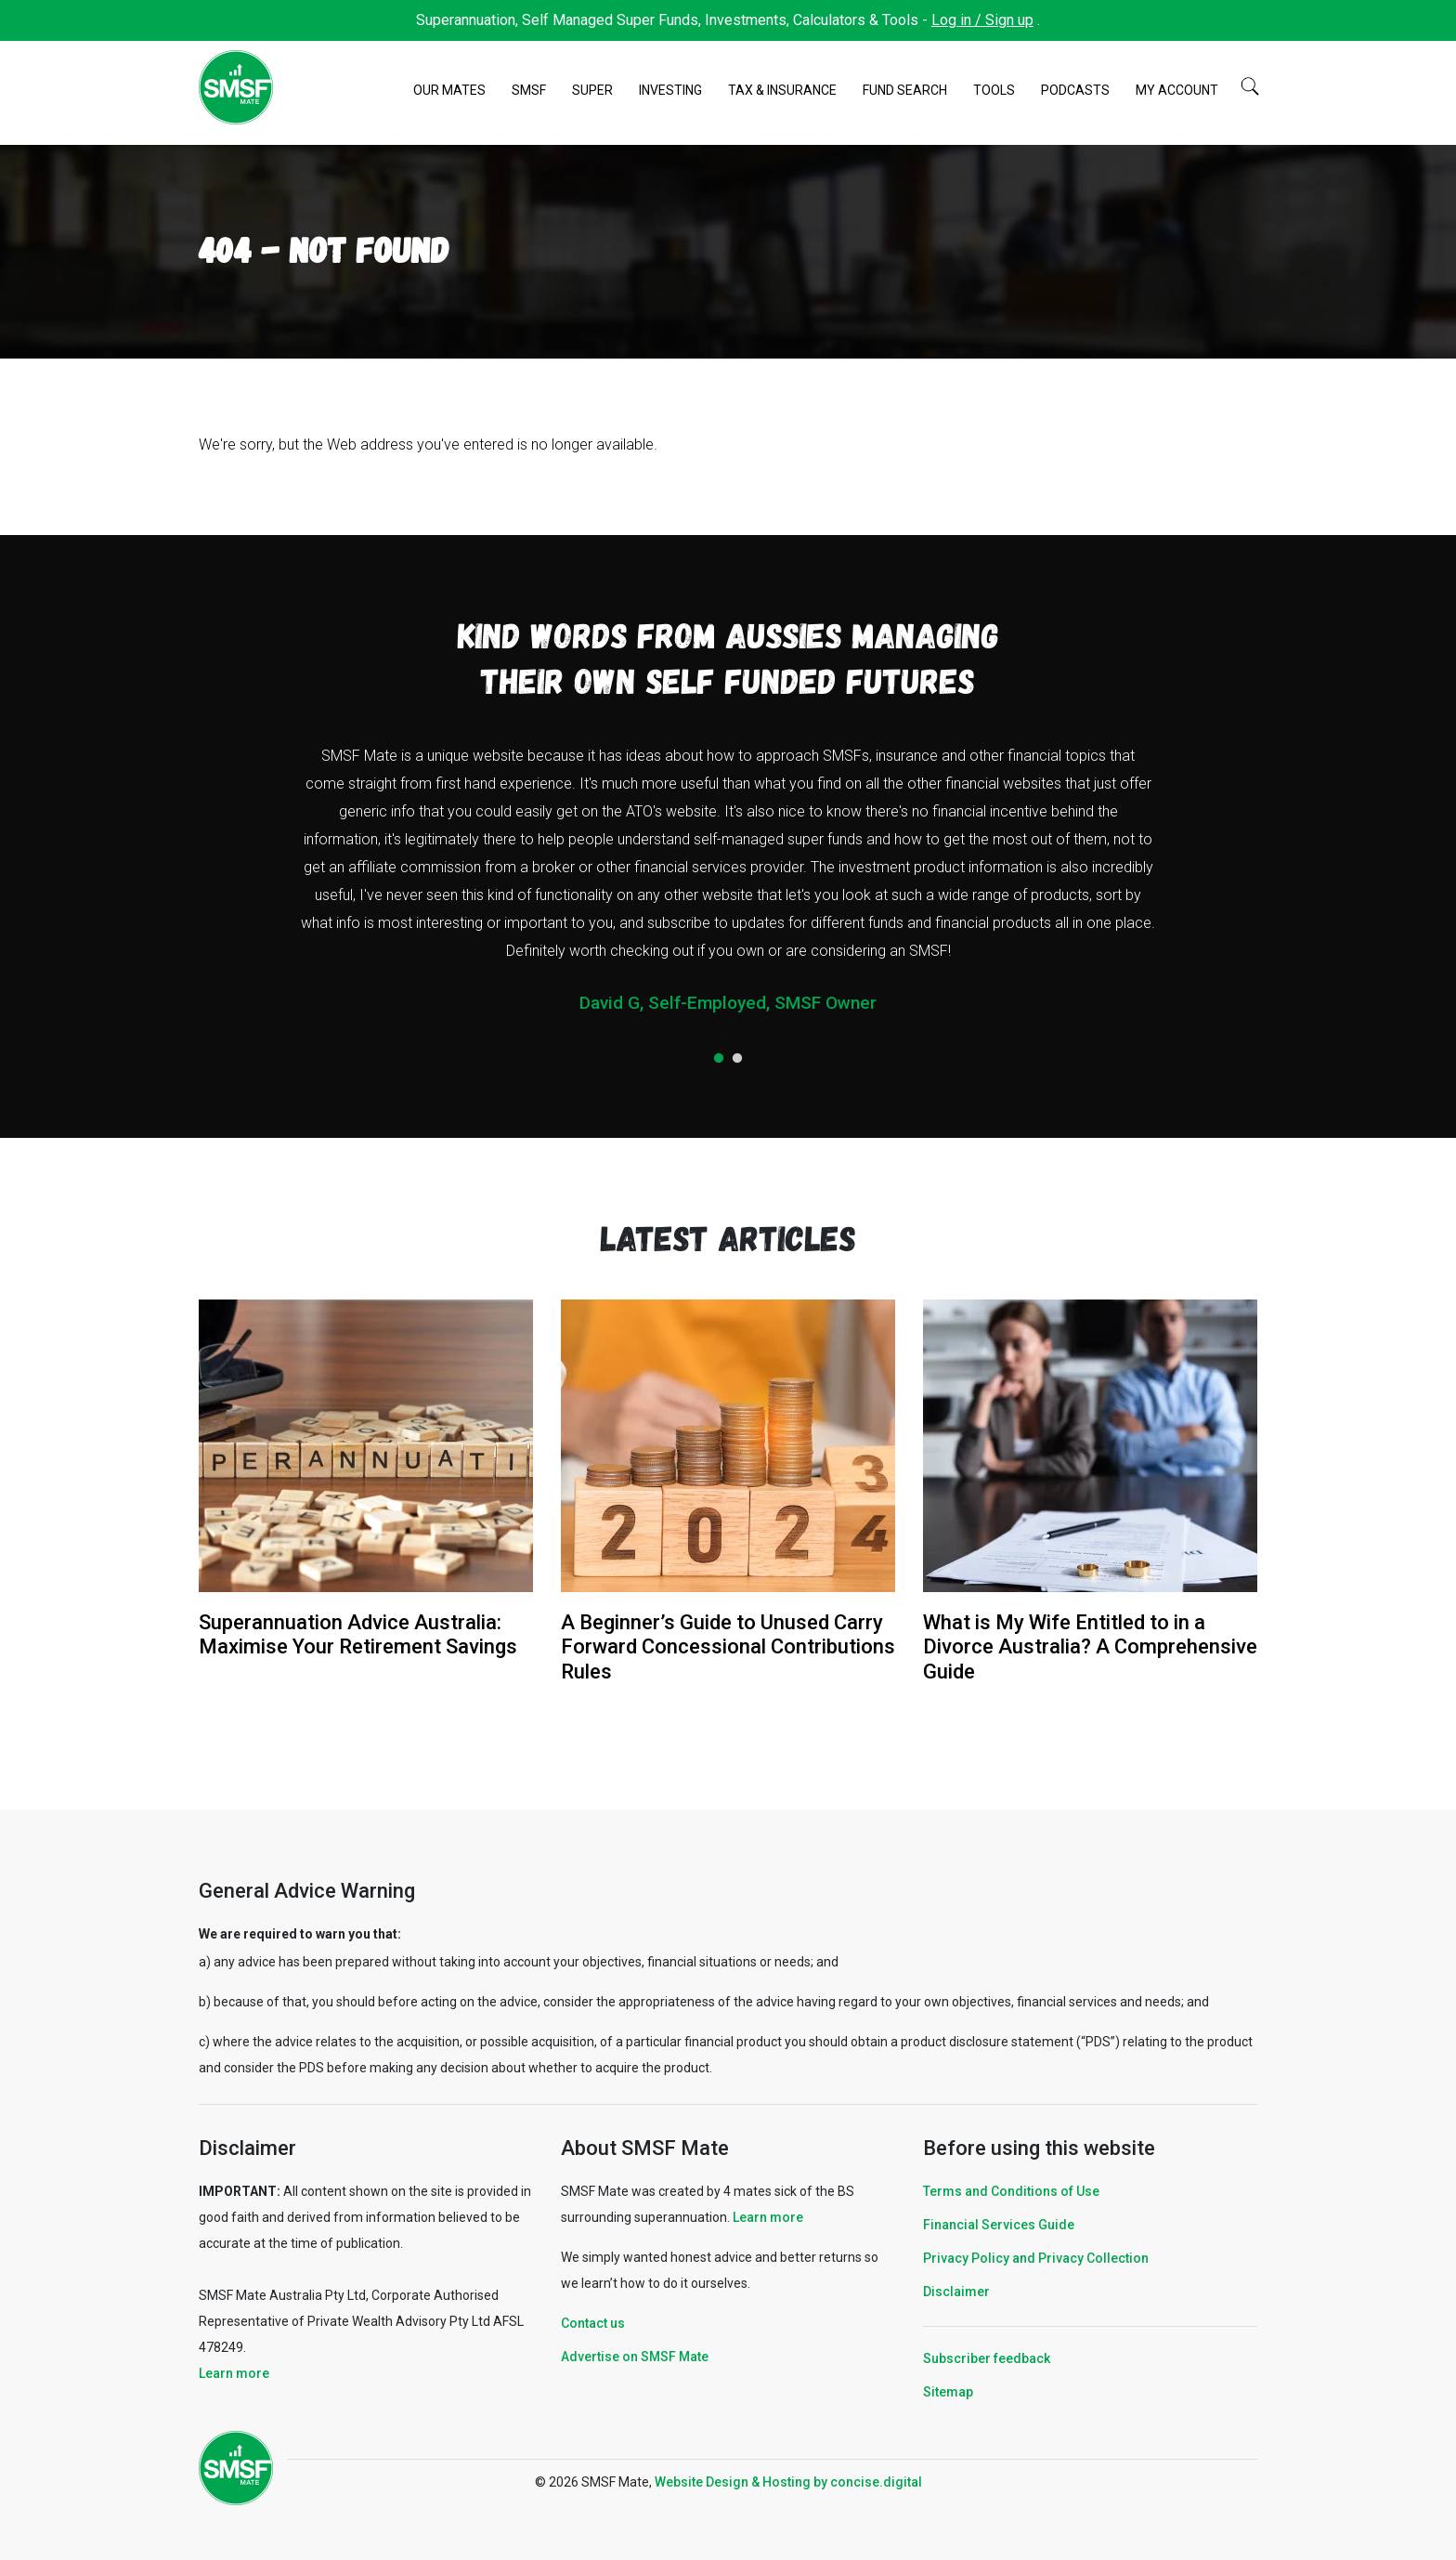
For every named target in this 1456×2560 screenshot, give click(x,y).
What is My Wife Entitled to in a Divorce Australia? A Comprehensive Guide (1090, 1647)
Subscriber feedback (986, 2358)
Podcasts (1075, 90)
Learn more (234, 2373)
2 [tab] (737, 1059)
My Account (1177, 90)
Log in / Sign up (982, 20)
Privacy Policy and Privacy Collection (1036, 2258)
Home (390, 91)
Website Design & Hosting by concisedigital (788, 2482)
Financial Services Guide (998, 2224)
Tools (994, 90)
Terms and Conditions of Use (1011, 2191)
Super (592, 90)
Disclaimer (956, 2291)
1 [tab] (718, 1059)
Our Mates (449, 90)
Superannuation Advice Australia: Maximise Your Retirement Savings (358, 1634)
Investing (670, 90)
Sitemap (948, 2391)
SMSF (529, 90)
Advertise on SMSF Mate (634, 2356)
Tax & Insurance (782, 90)
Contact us (593, 2323)
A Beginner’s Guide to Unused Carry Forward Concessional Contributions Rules (728, 1647)
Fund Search (905, 90)
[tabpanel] (728, 886)
